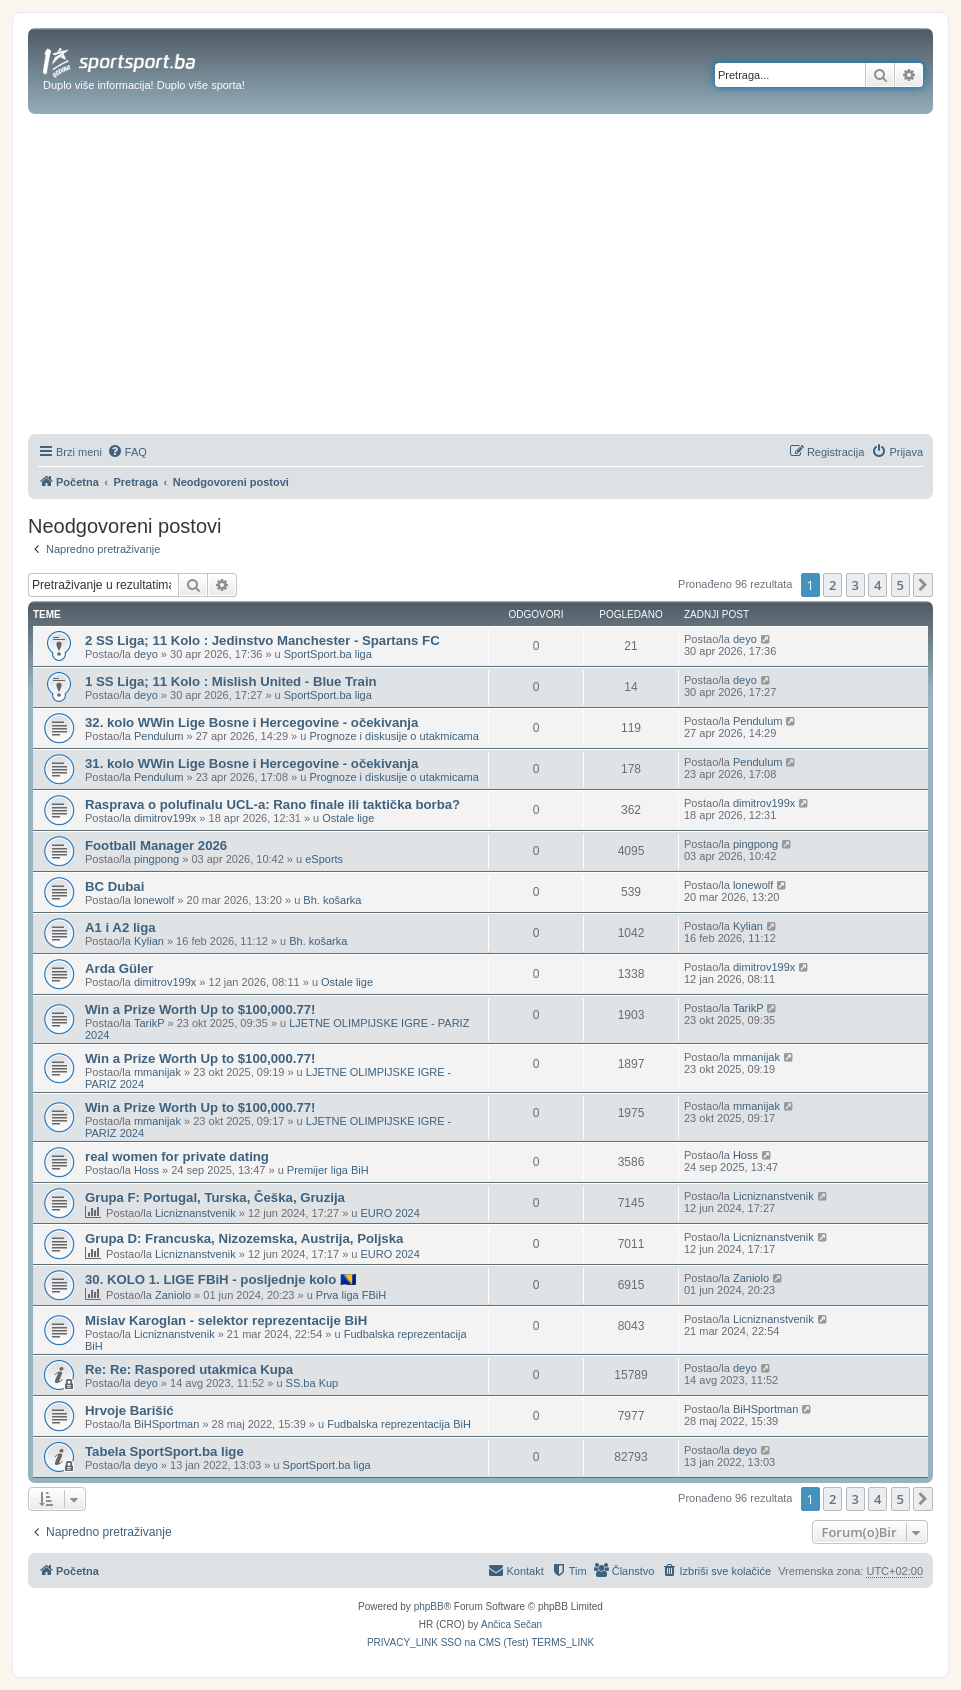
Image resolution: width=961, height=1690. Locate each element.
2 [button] (832, 585)
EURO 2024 (389, 1213)
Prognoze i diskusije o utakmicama (393, 736)
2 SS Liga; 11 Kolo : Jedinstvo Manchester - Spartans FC (262, 640)
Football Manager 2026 (156, 845)
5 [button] (900, 585)
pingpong (156, 859)
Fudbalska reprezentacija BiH (399, 1424)
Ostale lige (348, 818)
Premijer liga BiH (328, 1170)
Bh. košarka (332, 900)
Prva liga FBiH (351, 1295)
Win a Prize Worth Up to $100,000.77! (200, 1009)
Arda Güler (119, 968)
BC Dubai (114, 886)
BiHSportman (166, 1424)
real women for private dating (177, 1156)
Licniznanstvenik (195, 1213)
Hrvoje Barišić (129, 1410)
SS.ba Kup (312, 1383)
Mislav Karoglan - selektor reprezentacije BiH (226, 1320)
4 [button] (877, 585)
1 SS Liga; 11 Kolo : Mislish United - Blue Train (231, 681)
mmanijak (157, 1072)
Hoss (146, 1170)
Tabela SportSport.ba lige (164, 1451)
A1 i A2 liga (120, 927)
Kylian (149, 941)
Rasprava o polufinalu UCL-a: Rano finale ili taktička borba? (272, 804)
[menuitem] (127, 452)
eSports (324, 859)
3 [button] (855, 585)
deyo (146, 654)
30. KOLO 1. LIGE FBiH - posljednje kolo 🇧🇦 (220, 1279)
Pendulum (159, 736)
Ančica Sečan (511, 1624)
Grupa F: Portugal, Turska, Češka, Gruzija (215, 1197)
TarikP (149, 1023)
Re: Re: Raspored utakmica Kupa (189, 1369)
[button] (923, 585)
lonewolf (154, 900)
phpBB (429, 1606)
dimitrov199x (165, 818)
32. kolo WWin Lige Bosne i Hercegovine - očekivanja (251, 722)
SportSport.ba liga (328, 654)
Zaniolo (173, 1295)
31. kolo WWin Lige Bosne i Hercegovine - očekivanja (251, 763)
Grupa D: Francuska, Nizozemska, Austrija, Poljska (244, 1238)
